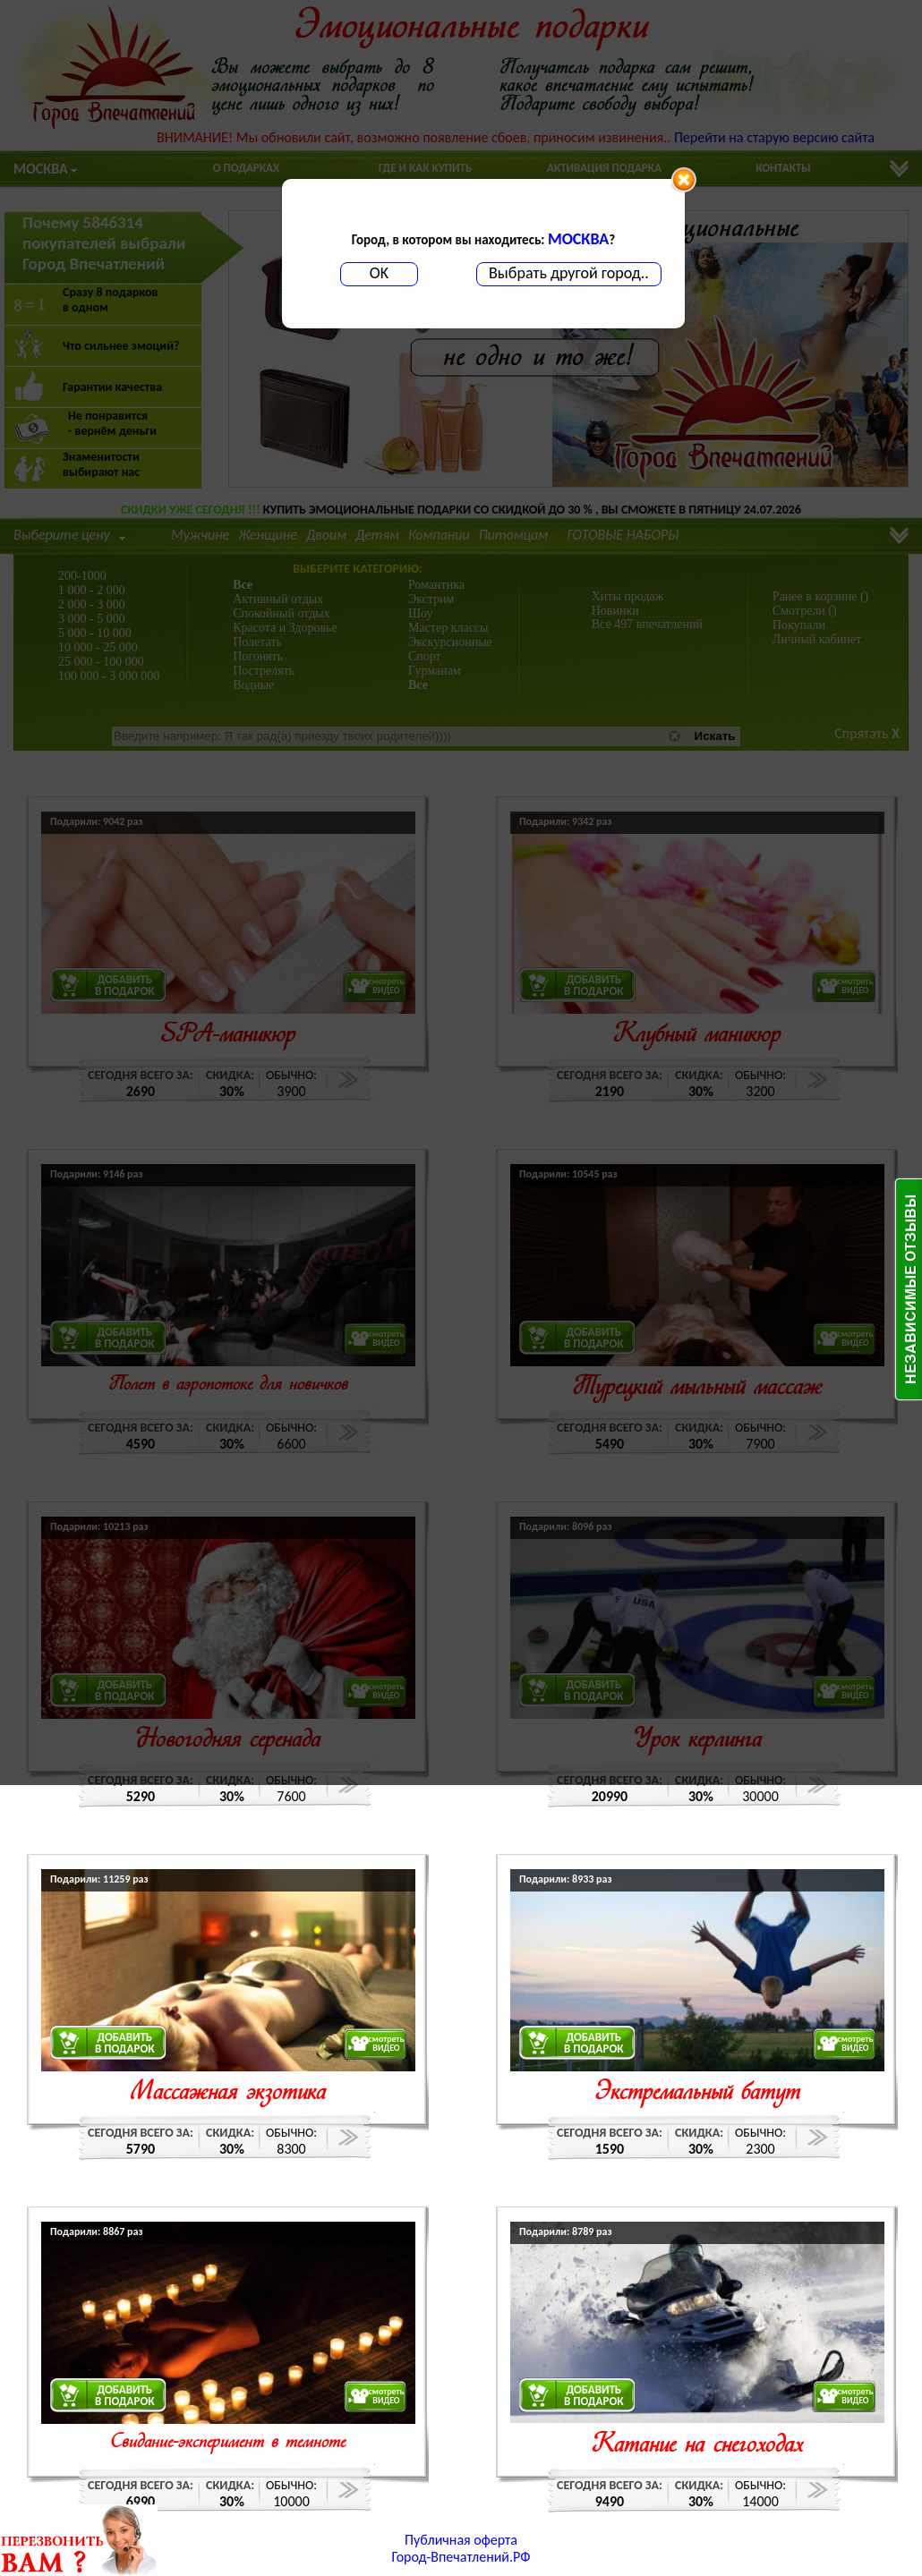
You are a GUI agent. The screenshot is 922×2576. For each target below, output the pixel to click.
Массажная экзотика (228, 2093)
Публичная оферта (461, 2539)
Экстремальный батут (697, 2093)
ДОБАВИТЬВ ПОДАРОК (125, 2042)
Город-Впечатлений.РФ (461, 2556)
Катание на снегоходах (697, 2445)
